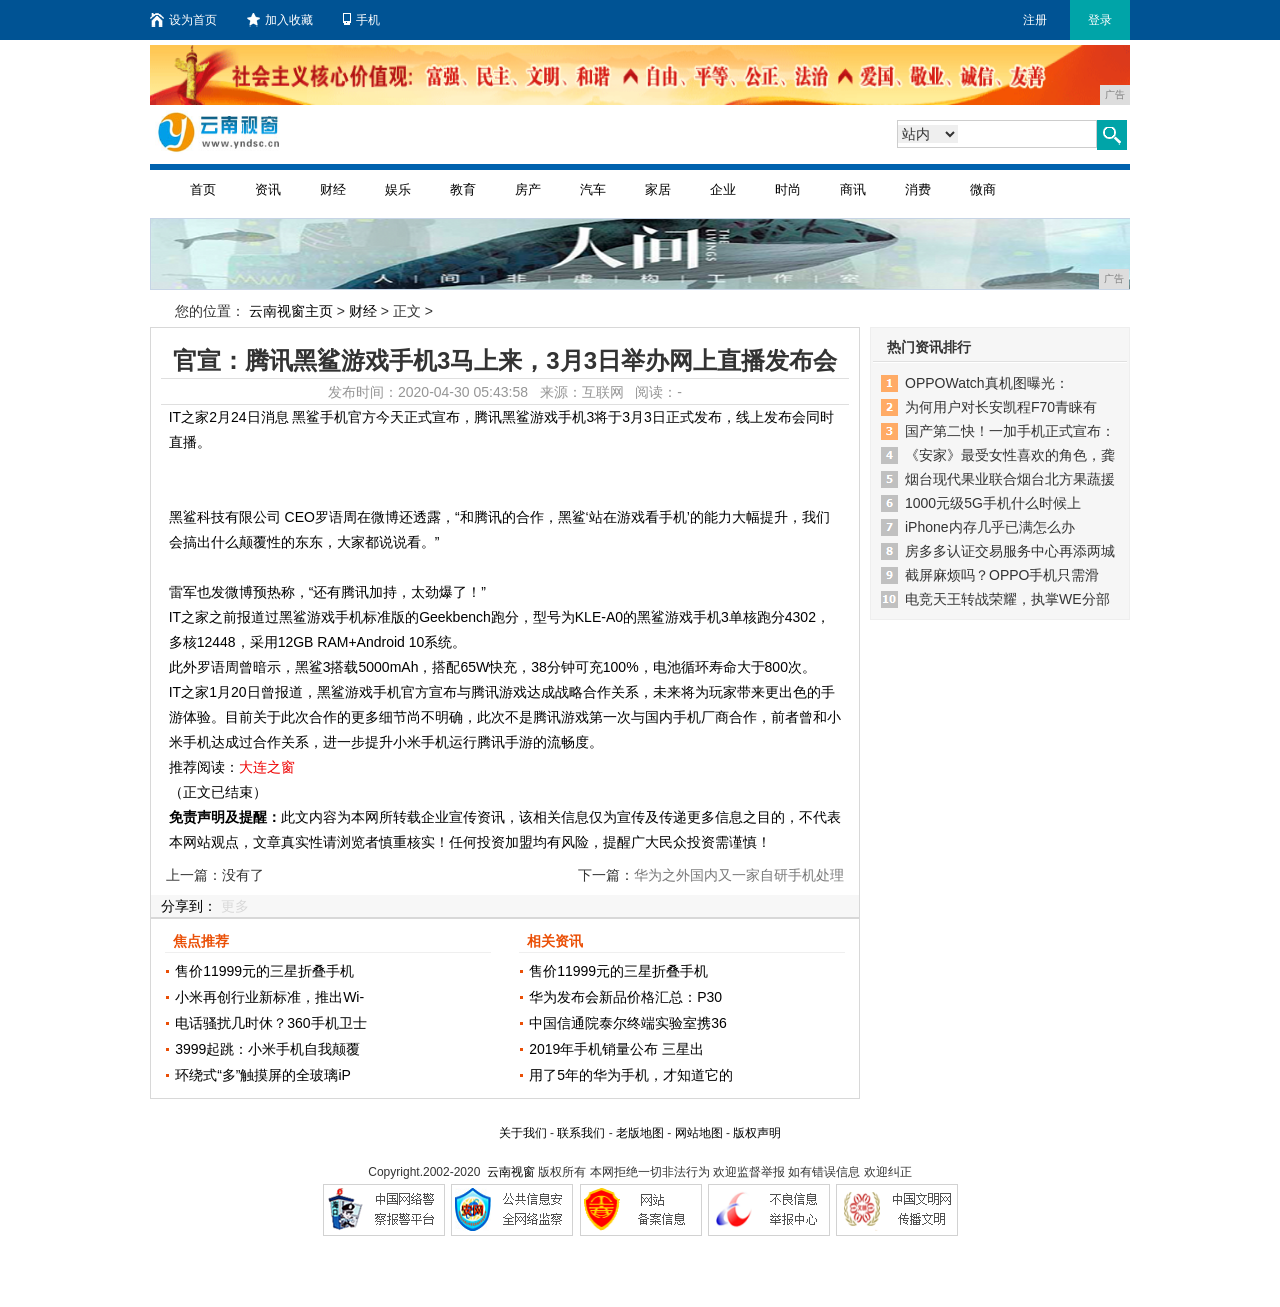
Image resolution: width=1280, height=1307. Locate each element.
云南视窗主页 (291, 311)
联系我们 (581, 1133)
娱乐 (398, 189)
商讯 (853, 189)
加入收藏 (280, 20)
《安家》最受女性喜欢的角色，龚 (1010, 455)
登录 (1100, 20)
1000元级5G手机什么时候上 (993, 503)
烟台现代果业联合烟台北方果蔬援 (1010, 479)
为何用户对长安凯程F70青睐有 (1001, 407)
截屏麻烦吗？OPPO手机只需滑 (1002, 575)
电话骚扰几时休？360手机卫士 (270, 1023)
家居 (658, 189)
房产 (528, 189)
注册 (1035, 20)
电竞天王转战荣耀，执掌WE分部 (1007, 599)
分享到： (189, 906)
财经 (333, 189)
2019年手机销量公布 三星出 (616, 1049)
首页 (203, 189)
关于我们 (523, 1133)
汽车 (593, 189)
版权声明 (757, 1133)
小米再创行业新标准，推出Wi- (269, 997)
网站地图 (699, 1133)
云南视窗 (511, 1172)
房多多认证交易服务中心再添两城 (1010, 551)
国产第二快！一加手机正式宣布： (1010, 431)
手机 (361, 20)
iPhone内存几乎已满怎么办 (990, 527)
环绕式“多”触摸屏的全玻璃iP (263, 1075)
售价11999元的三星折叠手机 (264, 971)
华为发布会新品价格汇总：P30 (625, 997)
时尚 (788, 189)
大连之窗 (267, 767)
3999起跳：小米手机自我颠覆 (267, 1049)
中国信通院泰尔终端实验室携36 (628, 1023)
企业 (723, 189)
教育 (463, 189)
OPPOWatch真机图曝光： (987, 383)
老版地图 (640, 1133)
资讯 (268, 189)
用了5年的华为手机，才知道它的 (631, 1075)
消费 (918, 189)
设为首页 (183, 20)
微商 (983, 189)
